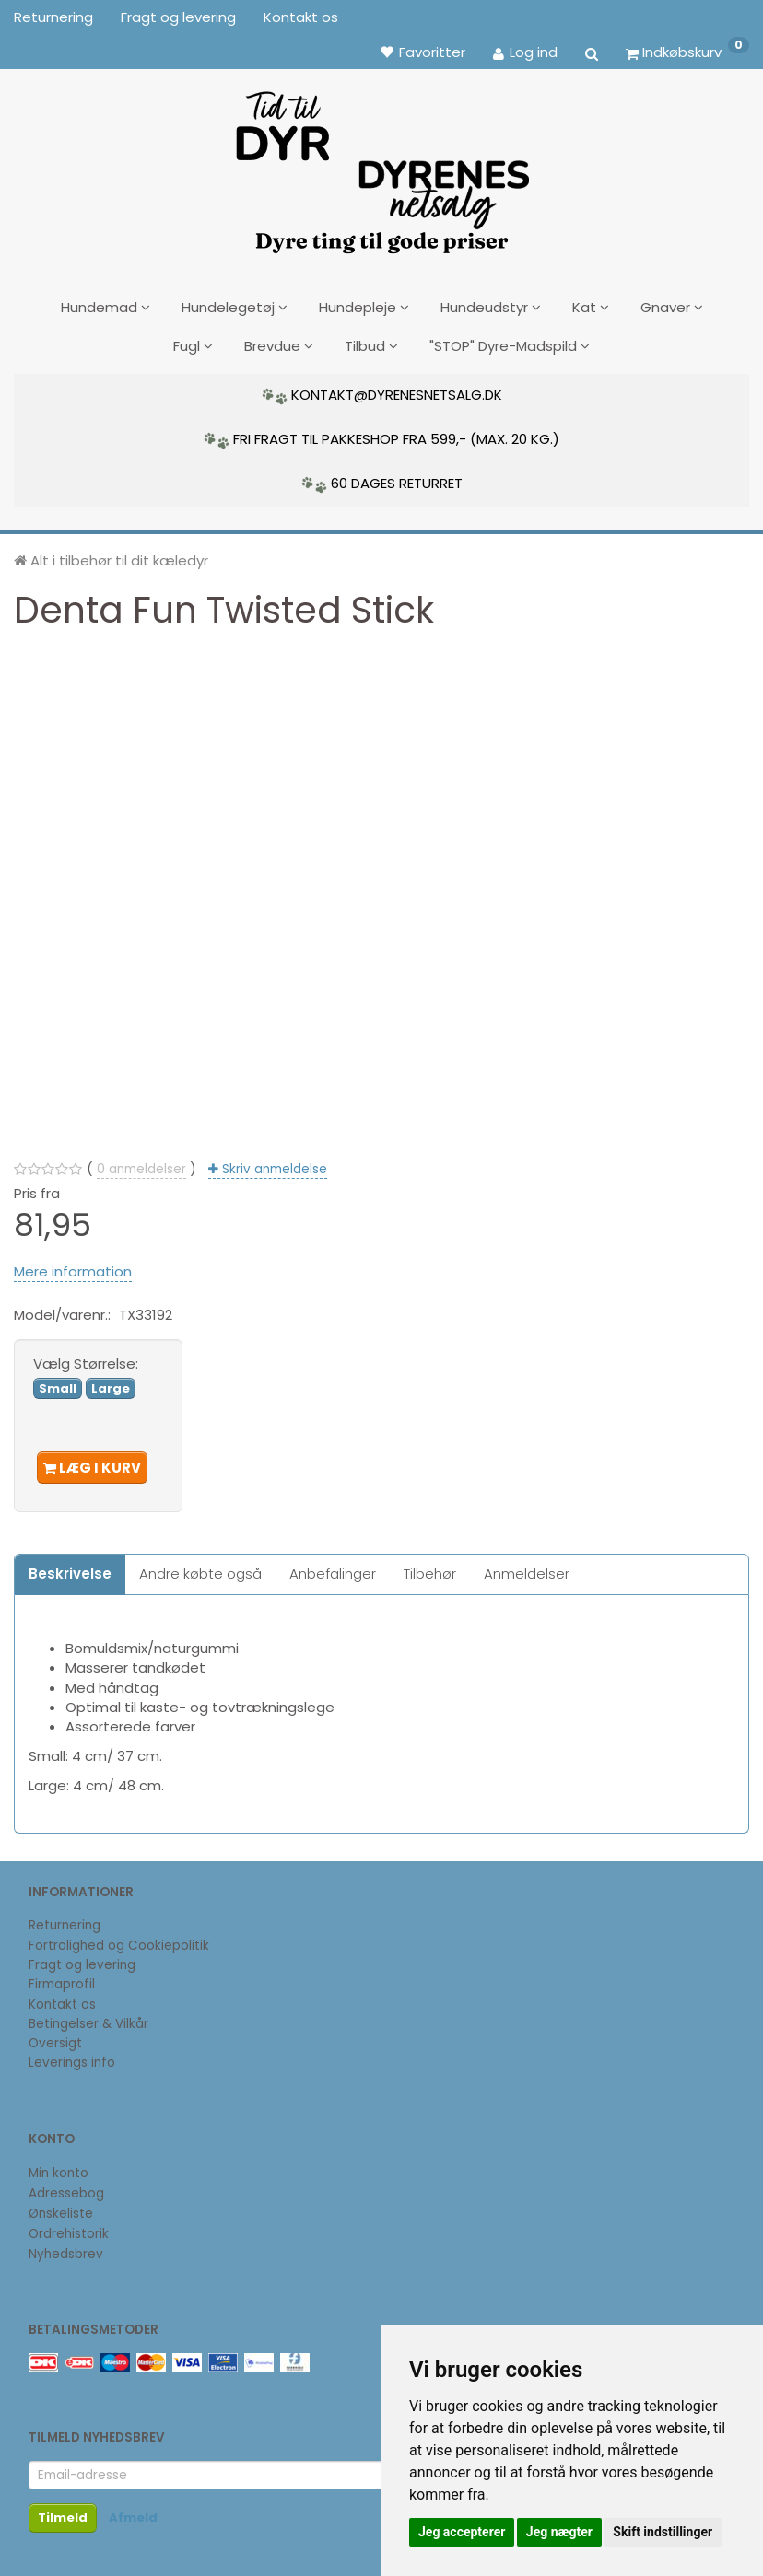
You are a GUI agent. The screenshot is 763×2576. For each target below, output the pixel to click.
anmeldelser (141, 1162)
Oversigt (55, 2037)
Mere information (73, 1265)
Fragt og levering (178, 17)
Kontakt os (301, 17)
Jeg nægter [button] (559, 2531)
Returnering (53, 17)
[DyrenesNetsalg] (381, 165)
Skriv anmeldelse (272, 1162)
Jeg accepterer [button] (461, 2531)
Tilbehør (430, 1567)
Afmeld (133, 2512)
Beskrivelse (70, 1567)
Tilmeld (63, 2512)
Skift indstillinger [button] (662, 2531)
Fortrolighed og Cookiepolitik (119, 1939)
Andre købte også (200, 1567)
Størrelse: (85, 1356)
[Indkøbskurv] (687, 51)
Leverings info (72, 2056)
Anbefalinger (332, 1567)
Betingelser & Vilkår (88, 2017)
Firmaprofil (62, 1978)
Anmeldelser (526, 1567)
